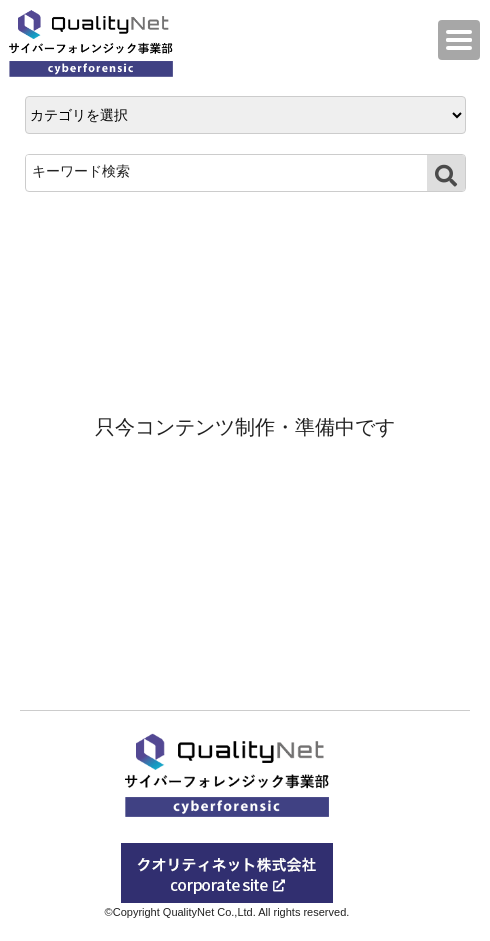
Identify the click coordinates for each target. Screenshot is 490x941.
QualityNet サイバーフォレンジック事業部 (96, 44)
